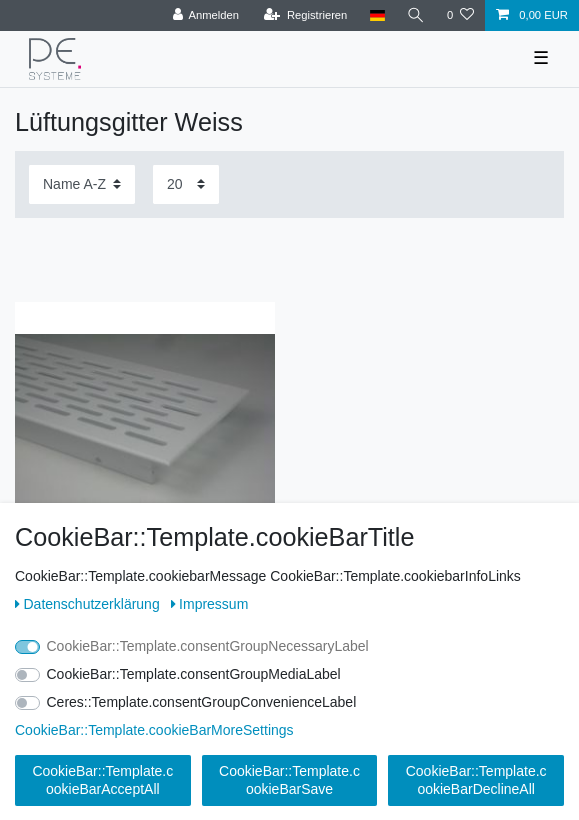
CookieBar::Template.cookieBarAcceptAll (102, 780)
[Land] (376, 15)
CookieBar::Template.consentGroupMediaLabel (194, 674)
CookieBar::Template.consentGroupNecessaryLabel (208, 646)
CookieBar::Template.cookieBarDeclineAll (476, 780)
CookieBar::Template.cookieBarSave (289, 780)
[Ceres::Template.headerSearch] (416, 15)
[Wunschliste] (460, 15)
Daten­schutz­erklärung (89, 604)
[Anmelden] (205, 15)
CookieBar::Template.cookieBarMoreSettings (154, 730)
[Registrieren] (305, 15)
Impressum (210, 604)
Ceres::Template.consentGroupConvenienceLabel (202, 702)
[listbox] (145, 432)
